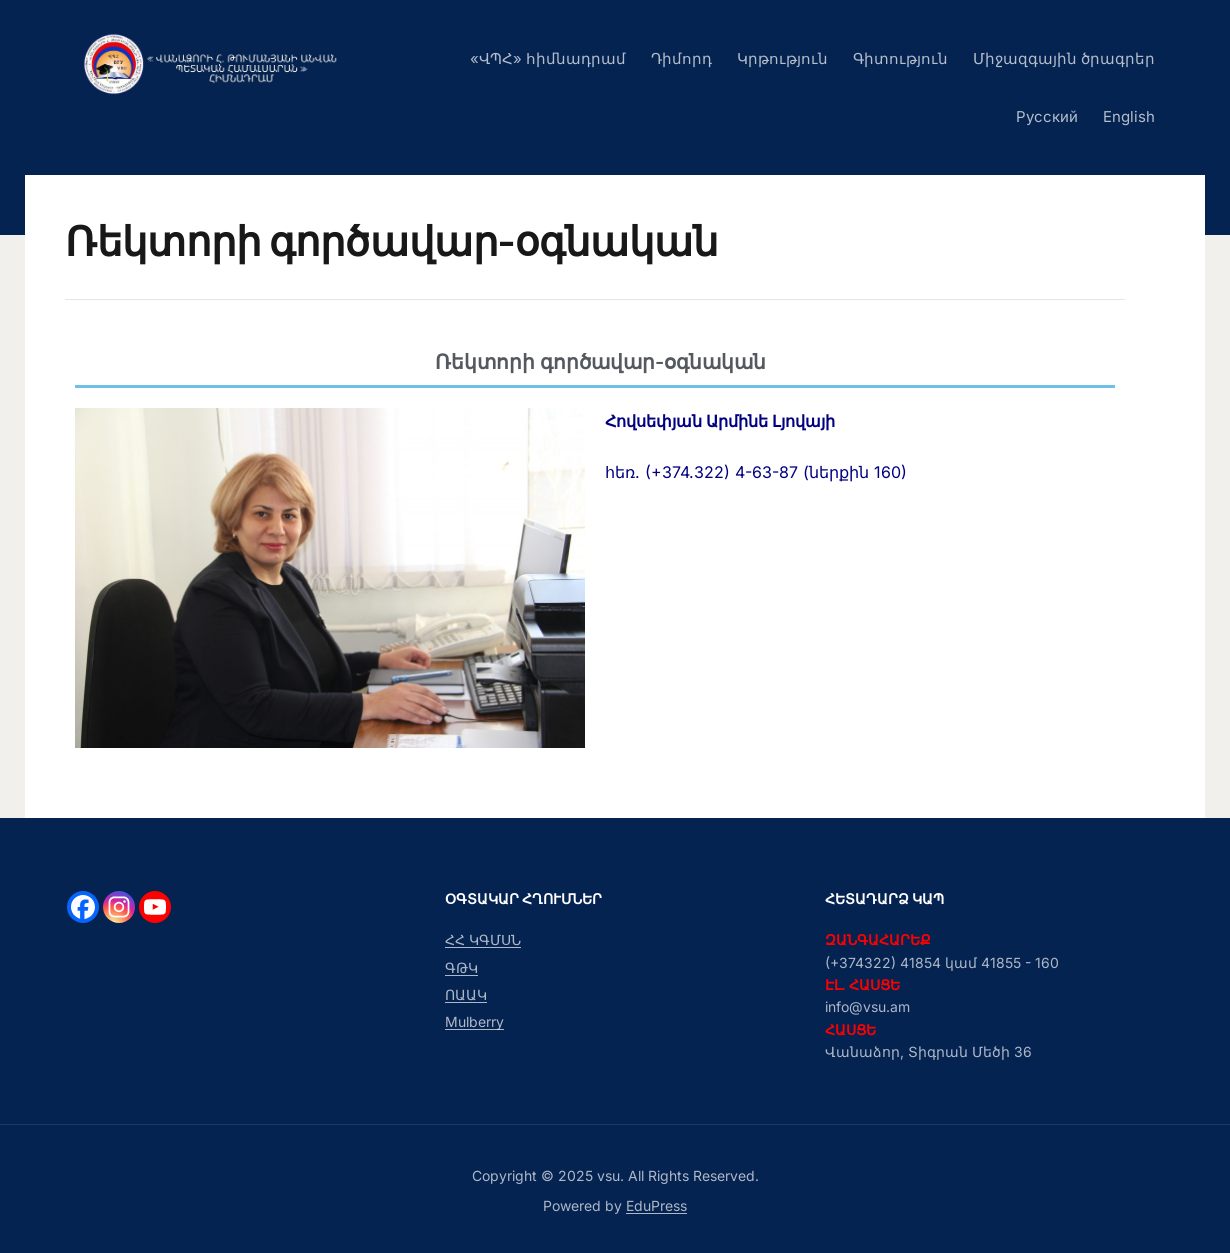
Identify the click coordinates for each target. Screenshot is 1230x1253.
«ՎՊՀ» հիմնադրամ (548, 58)
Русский (1047, 116)
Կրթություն (782, 58)
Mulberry (474, 1021)
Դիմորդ (681, 58)
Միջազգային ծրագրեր (1064, 58)
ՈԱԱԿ (466, 994)
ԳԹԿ (461, 967)
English (1129, 116)
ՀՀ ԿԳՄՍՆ (483, 939)
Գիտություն (900, 58)
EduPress (656, 1205)
